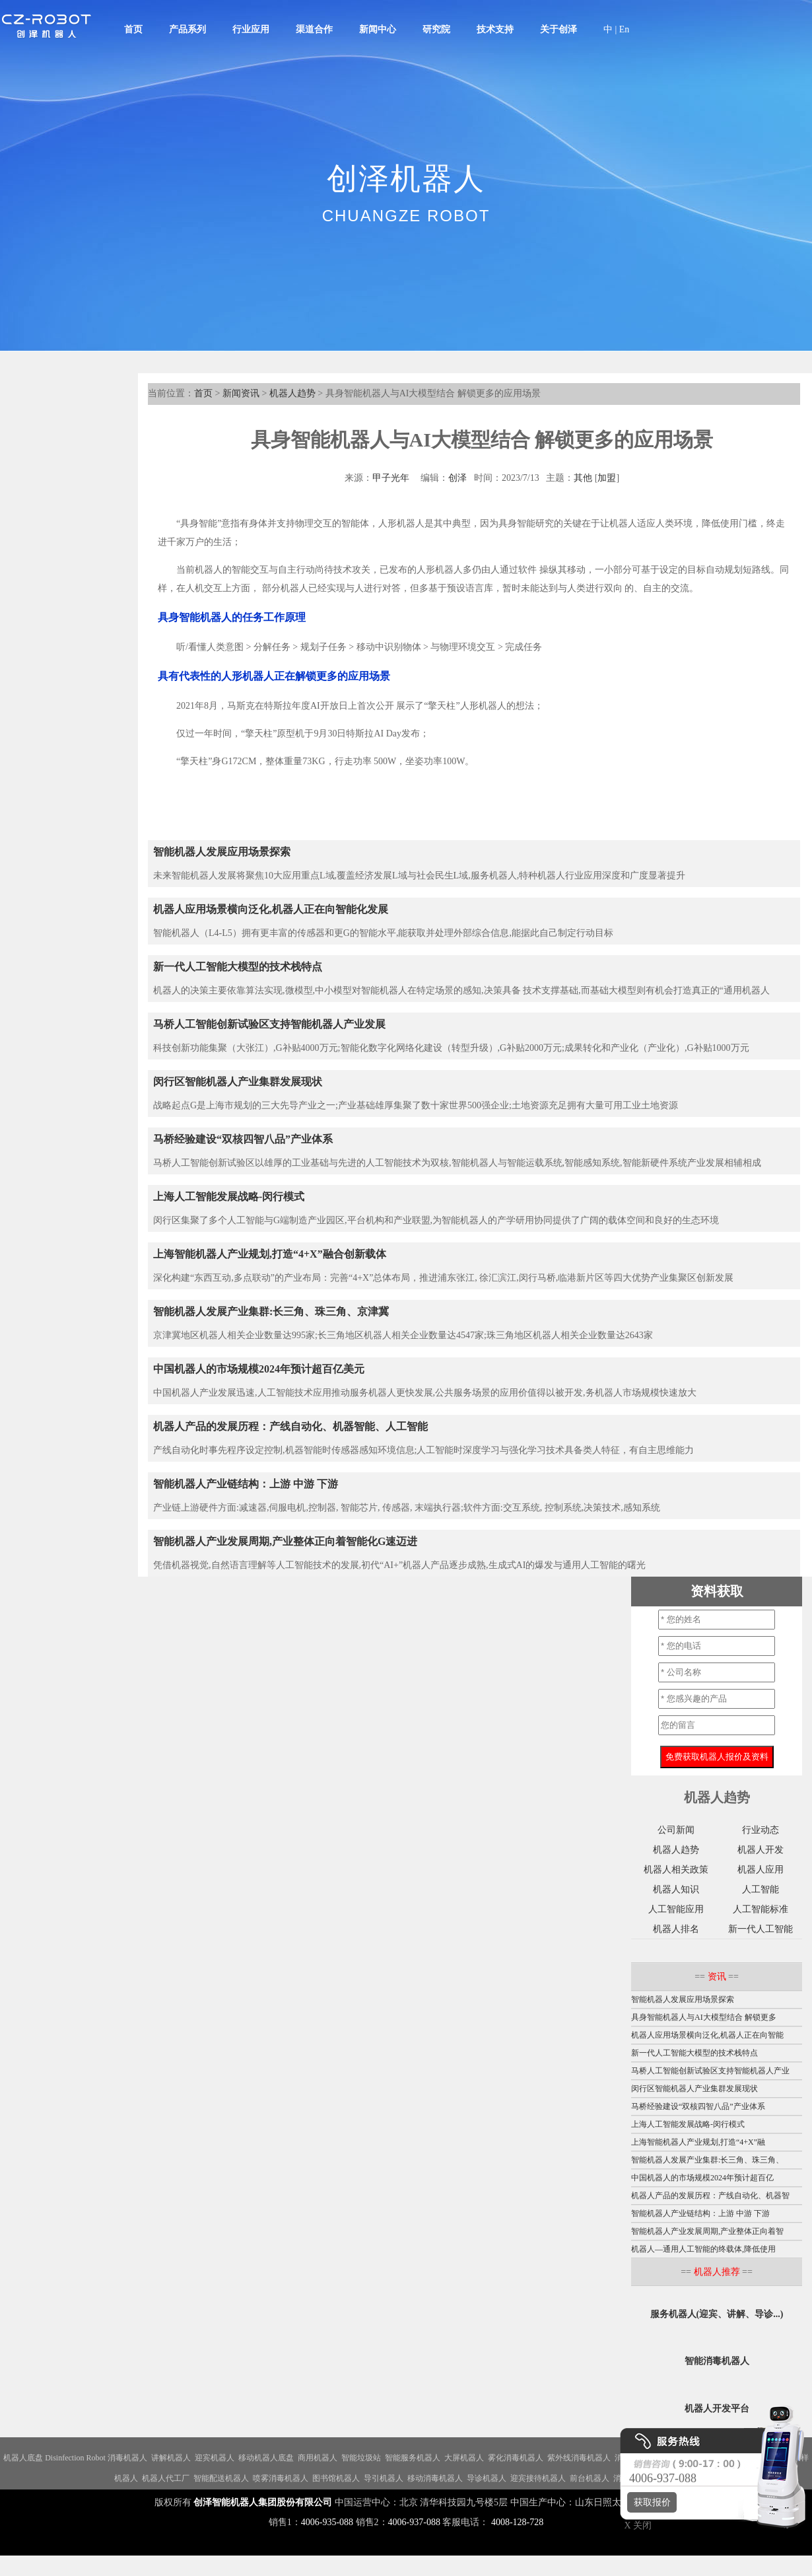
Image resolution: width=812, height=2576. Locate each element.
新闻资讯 (240, 393)
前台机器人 (589, 2478)
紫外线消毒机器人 (579, 2457)
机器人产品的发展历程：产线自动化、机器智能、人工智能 (290, 1426)
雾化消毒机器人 (515, 2457)
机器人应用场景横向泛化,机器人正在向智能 (707, 2035)
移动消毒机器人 (435, 2478)
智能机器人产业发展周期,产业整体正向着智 (707, 2231)
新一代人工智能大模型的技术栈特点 (237, 966)
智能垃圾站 (361, 2457)
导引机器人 (383, 2478)
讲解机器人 (171, 2457)
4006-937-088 (414, 2522)
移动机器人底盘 (266, 2457)
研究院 (436, 29)
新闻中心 (377, 29)
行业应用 (250, 29)
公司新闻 (676, 1830)
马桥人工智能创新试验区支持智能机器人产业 (710, 2070)
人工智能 (760, 1889)
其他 (583, 478)
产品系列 (187, 29)
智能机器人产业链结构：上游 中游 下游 (245, 1483)
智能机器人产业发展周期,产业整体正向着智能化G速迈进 (285, 1541)
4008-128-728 (517, 2522)
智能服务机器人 (412, 2457)
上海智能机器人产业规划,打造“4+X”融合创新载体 (269, 1254)
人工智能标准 (760, 1909)
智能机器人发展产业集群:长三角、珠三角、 (707, 2160)
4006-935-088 (327, 2522)
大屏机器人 (464, 2457)
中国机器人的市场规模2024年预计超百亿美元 (258, 1369)
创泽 (457, 478)
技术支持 (495, 29)
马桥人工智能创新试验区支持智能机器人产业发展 (269, 1024)
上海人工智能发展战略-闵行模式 (228, 1196)
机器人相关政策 (676, 1870)
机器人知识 (676, 1889)
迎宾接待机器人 (538, 2478)
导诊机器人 (486, 2478)
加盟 (606, 478)
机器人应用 (760, 1870)
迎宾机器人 (214, 2457)
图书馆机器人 (336, 2478)
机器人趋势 (292, 393)
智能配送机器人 (221, 2478)
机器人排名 (676, 1929)
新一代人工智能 (760, 1929)
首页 (133, 29)
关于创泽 (558, 29)
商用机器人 (317, 2457)
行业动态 (760, 1830)
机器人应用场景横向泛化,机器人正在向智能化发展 (270, 909)
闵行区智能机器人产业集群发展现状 (237, 1081)
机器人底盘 (23, 2457)
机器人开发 (760, 1850)
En (624, 29)
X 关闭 (634, 2525)
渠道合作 (314, 29)
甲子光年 (390, 478)
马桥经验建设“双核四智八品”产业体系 (243, 1139)
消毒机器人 (127, 2457)
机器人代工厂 (165, 2478)
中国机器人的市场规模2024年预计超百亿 (702, 2177)
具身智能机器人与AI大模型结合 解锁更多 (703, 2017)
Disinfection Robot (75, 2457)
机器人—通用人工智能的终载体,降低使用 (703, 2249)
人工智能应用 (676, 1909)
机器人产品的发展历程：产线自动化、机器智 (710, 2195)
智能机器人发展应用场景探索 (221, 851)
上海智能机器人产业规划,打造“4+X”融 (698, 2142)
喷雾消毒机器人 (280, 2478)
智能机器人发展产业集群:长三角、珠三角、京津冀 (271, 1311)
